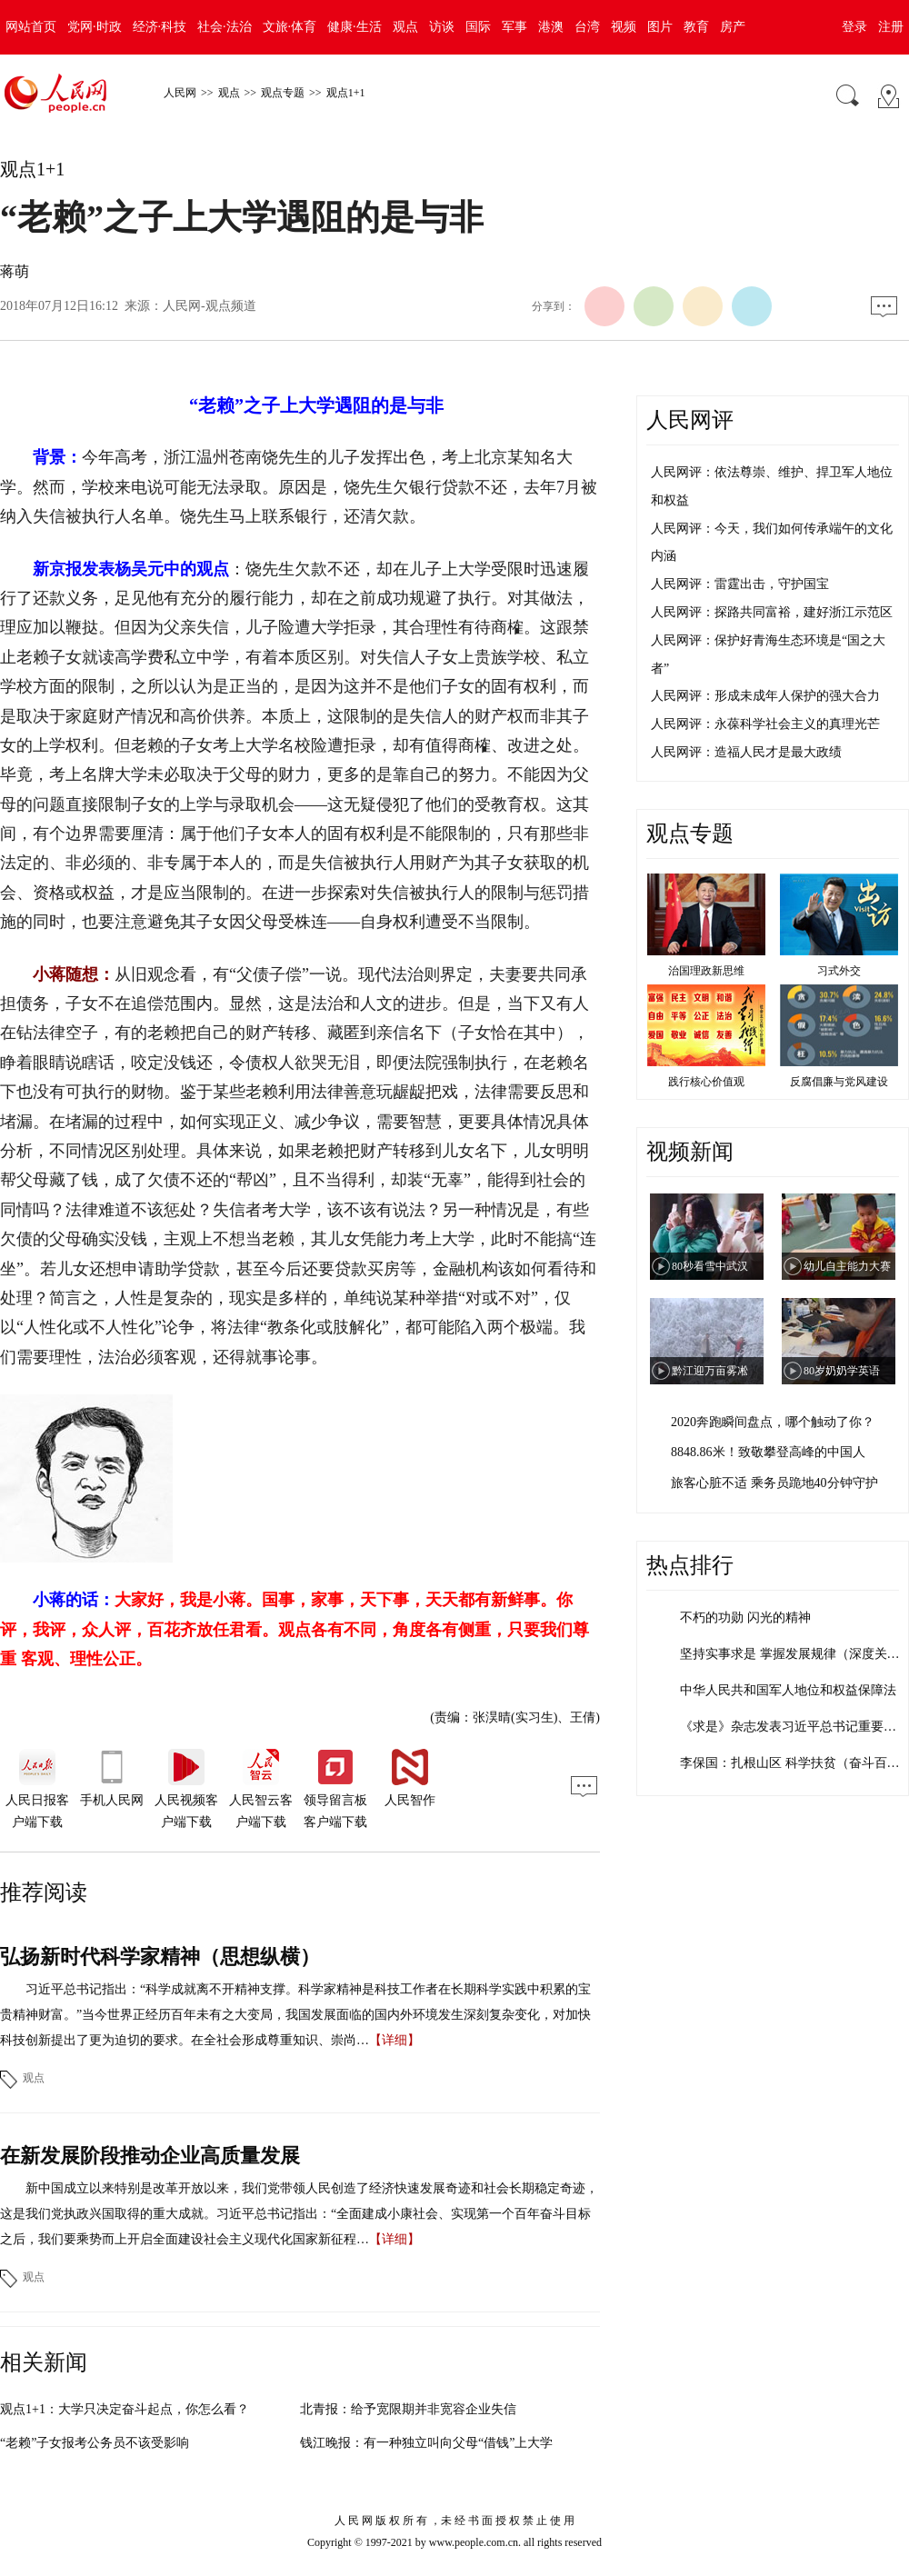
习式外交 (839, 970)
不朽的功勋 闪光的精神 (745, 1617)
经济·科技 (160, 27)
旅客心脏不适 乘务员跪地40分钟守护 (774, 1483)
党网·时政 (94, 27)
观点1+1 (345, 92)
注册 (891, 27)
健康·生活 (354, 27)
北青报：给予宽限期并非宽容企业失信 (408, 2409)
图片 (660, 27)
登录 (854, 27)
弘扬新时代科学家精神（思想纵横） (160, 1956)
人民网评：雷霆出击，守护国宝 (740, 584)
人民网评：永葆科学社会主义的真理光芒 (765, 724)
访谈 (441, 27)
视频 (623, 27)
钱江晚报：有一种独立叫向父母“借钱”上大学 (426, 2443)
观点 (405, 27)
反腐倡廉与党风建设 (839, 1081)
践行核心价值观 (706, 1081)
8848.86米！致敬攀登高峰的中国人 (768, 1452)
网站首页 (30, 27)
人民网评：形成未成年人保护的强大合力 (765, 696)
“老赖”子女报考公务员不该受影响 (94, 2443)
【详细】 (394, 2040)
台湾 (587, 27)
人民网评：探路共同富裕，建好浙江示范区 (772, 612)
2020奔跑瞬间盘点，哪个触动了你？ (772, 1422)
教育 (696, 27)
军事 (514, 27)
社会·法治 (224, 27)
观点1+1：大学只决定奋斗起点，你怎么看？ (124, 2409)
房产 (732, 27)
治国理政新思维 (706, 970)
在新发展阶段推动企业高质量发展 (150, 2155)
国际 (478, 27)
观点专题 (283, 92)
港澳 (551, 27)
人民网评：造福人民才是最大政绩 (746, 752)
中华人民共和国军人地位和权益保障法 (788, 1690)
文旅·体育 (290, 27)
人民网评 (690, 420)
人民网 (180, 92)
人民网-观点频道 (209, 306)
